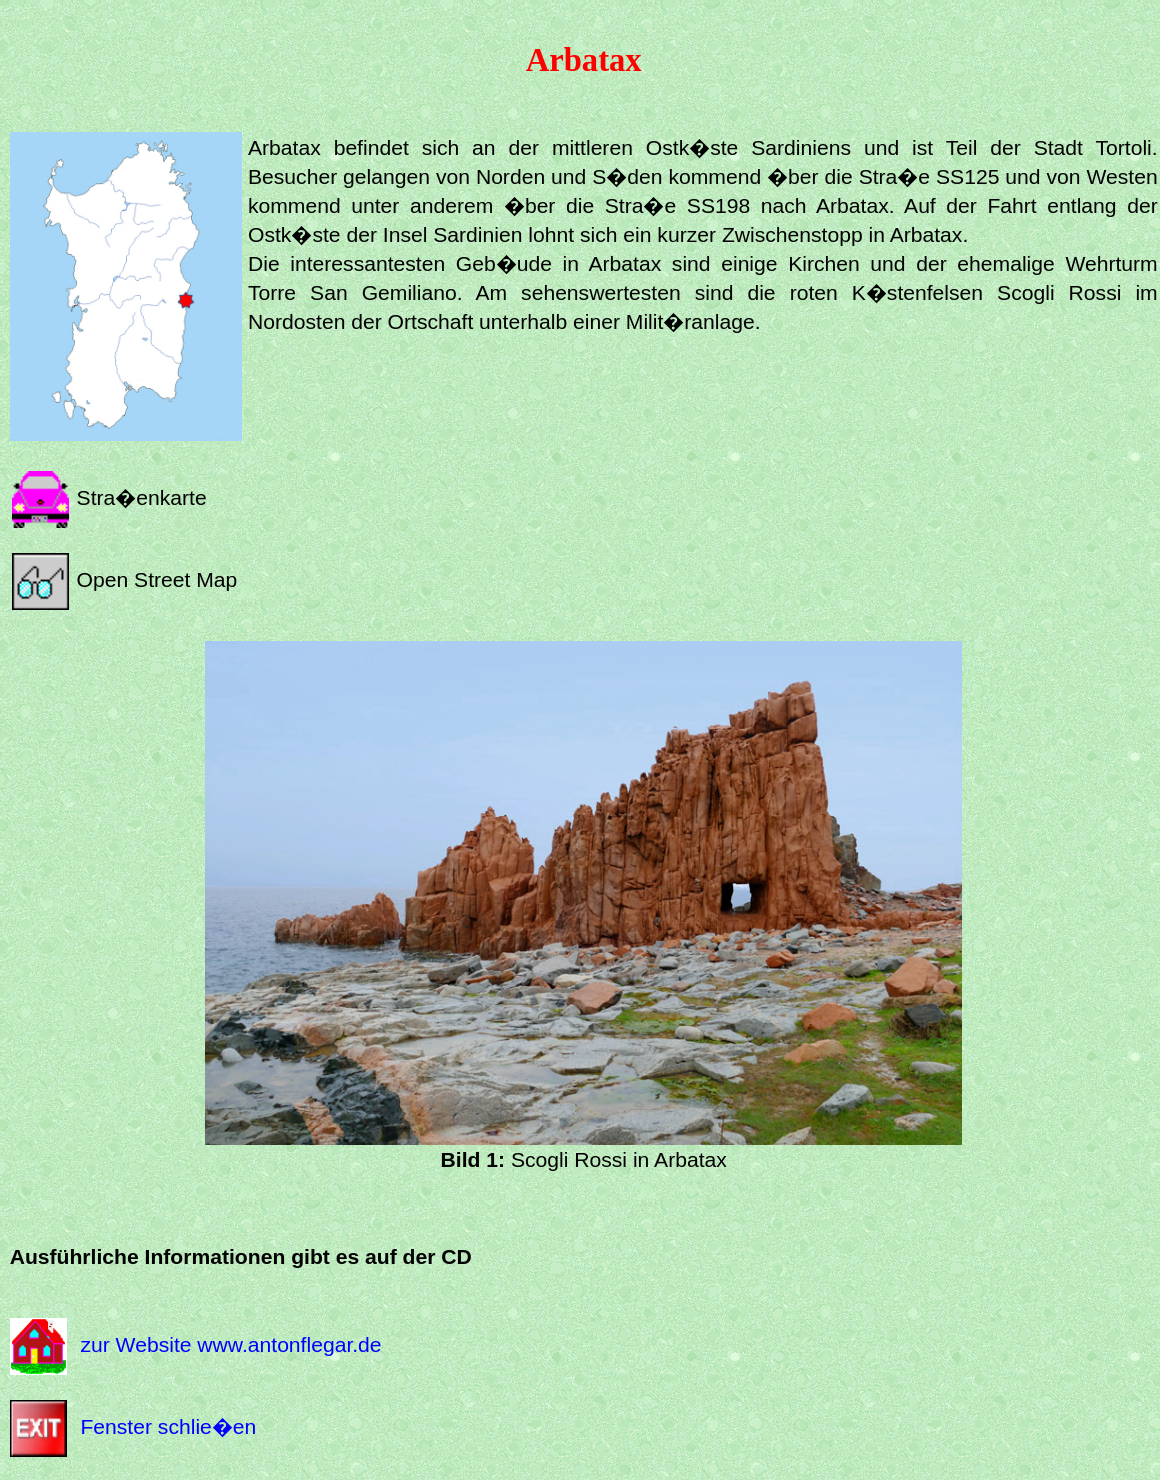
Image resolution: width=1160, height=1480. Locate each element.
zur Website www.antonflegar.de (230, 1344)
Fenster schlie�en (168, 1426)
